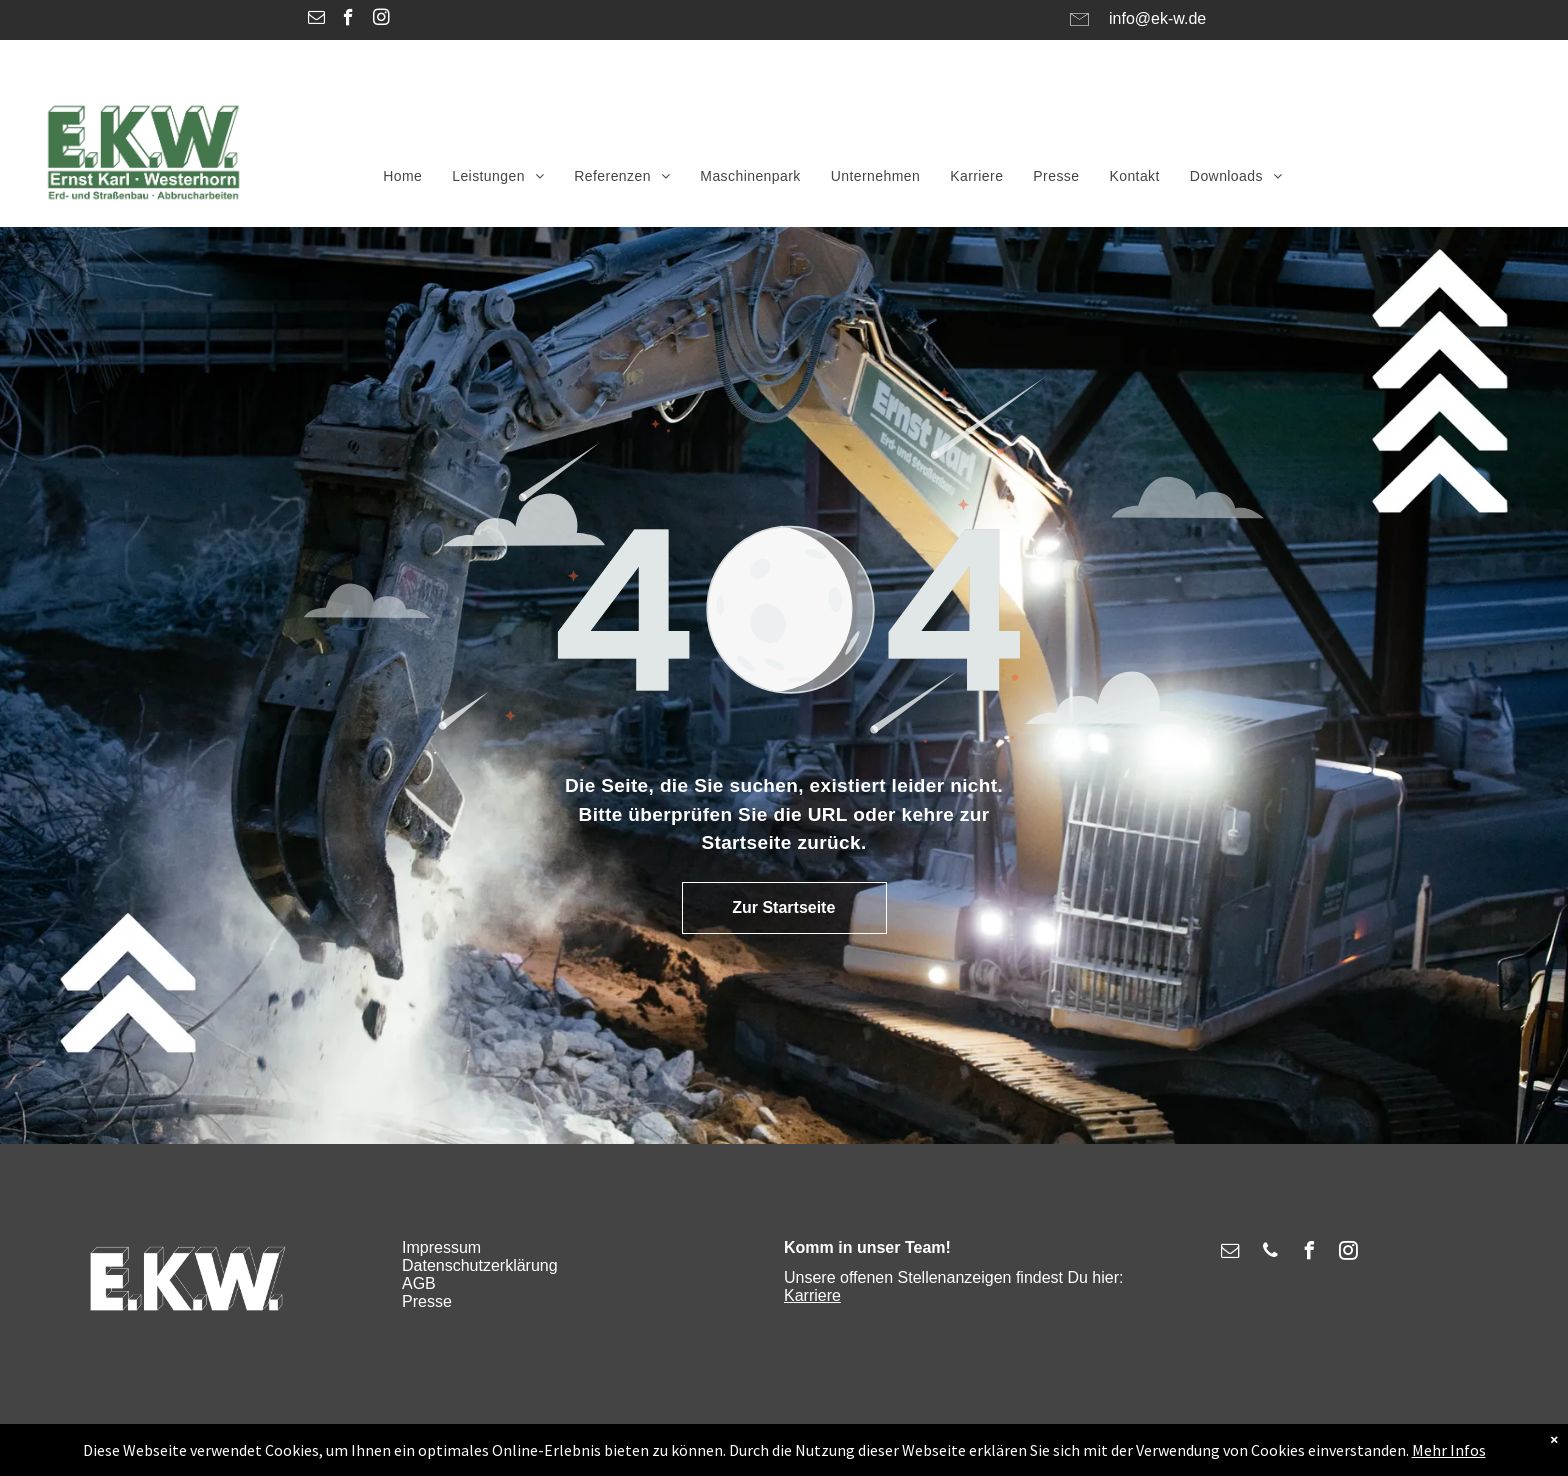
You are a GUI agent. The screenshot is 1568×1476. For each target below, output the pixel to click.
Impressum (441, 1247)
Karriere (812, 1295)
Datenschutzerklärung (480, 1265)
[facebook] (348, 20)
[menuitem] (402, 176)
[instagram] (381, 20)
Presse (427, 1301)
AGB (419, 1283)
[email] (316, 20)
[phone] (1270, 1253)
